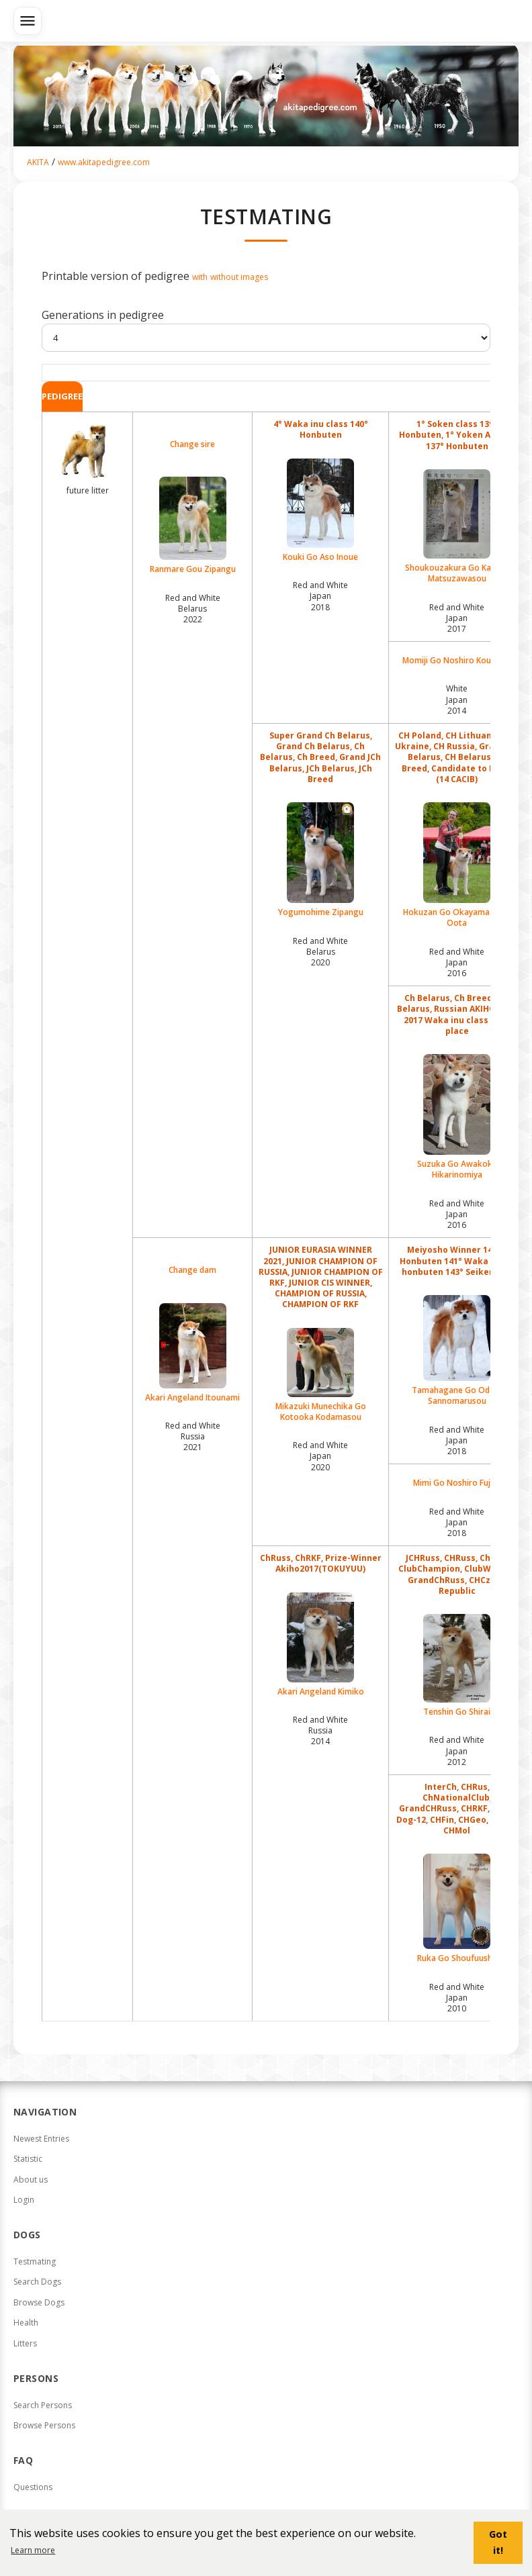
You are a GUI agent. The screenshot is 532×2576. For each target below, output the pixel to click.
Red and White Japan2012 (456, 1750)
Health (25, 2322)
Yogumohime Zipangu (320, 860)
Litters (25, 2343)
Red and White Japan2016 (456, 962)
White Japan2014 (457, 699)
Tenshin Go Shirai (456, 1665)
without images (239, 277)
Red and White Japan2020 (320, 1455)
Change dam (192, 1270)
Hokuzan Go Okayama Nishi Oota (456, 865)
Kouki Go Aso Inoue (320, 511)
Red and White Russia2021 (192, 1436)
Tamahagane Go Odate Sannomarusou (456, 1350)
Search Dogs (37, 2281)
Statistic (27, 2158)
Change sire (192, 444)
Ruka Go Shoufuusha (456, 1909)
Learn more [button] (33, 2550)
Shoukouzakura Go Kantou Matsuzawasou (456, 526)
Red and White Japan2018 (320, 595)
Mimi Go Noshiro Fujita (456, 1483)
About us (30, 2179)
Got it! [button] (498, 2542)
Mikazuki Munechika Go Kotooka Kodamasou (320, 1375)
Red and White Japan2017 (456, 618)
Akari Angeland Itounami (192, 1353)
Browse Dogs (38, 2302)
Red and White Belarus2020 (320, 951)
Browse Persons (44, 2425)
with (200, 277)
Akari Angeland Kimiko (320, 1644)
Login (23, 2199)
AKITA (38, 162)
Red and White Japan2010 (456, 1997)
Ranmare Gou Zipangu (192, 526)
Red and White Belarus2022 (192, 608)
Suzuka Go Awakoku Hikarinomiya (456, 1117)
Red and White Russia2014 (320, 1730)
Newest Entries (41, 2138)
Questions (32, 2487)
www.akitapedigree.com (104, 162)
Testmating (34, 2261)
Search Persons (42, 2405)
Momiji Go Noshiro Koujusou (457, 660)
